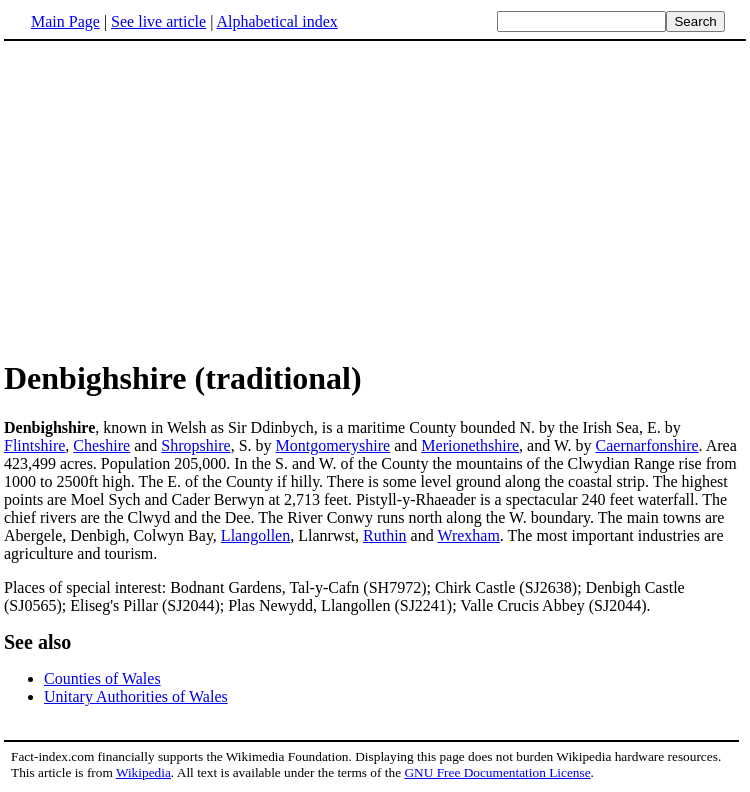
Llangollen (255, 535)
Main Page (65, 21)
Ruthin (385, 535)
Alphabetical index (276, 21)
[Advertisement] (172, 199)
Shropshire (195, 445)
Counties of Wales (102, 678)
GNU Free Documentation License (497, 772)
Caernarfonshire (647, 445)
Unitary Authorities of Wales (136, 696)
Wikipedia (143, 772)
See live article (158, 21)
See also (37, 642)
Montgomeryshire (333, 445)
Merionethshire (470, 445)
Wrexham (468, 535)
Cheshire (101, 445)
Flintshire (34, 445)
